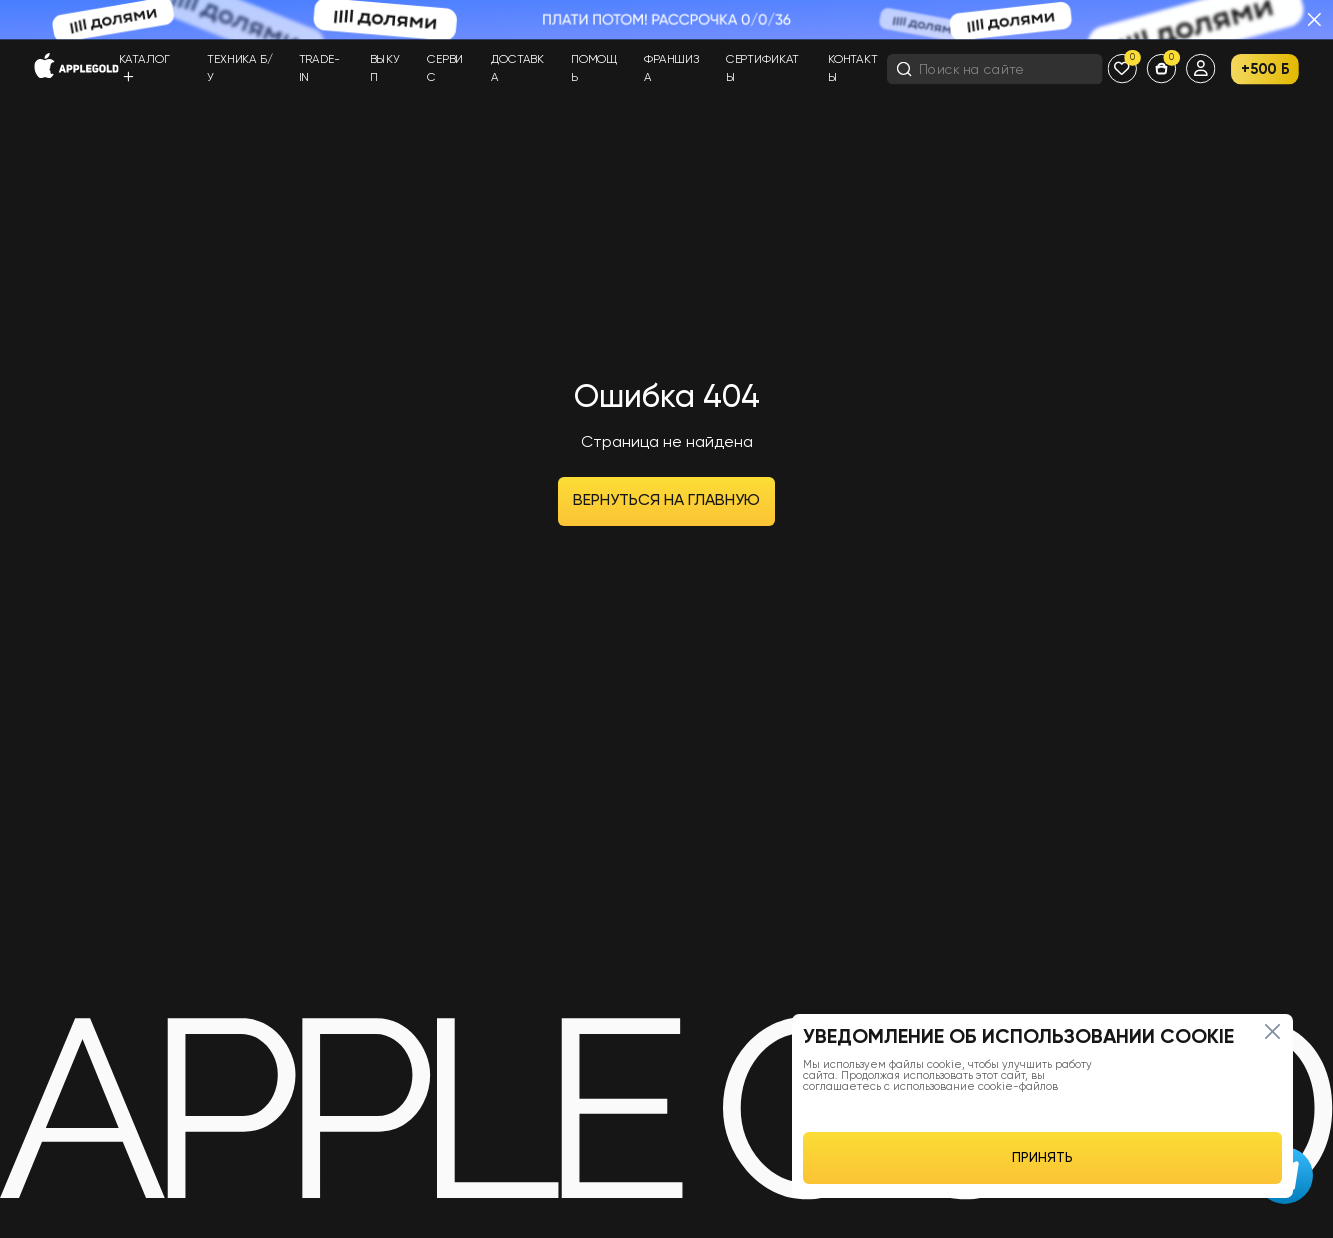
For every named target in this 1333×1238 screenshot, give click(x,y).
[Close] (1272, 1031)
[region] (1042, 1106)
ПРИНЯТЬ (1042, 1158)
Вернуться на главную (666, 501)
